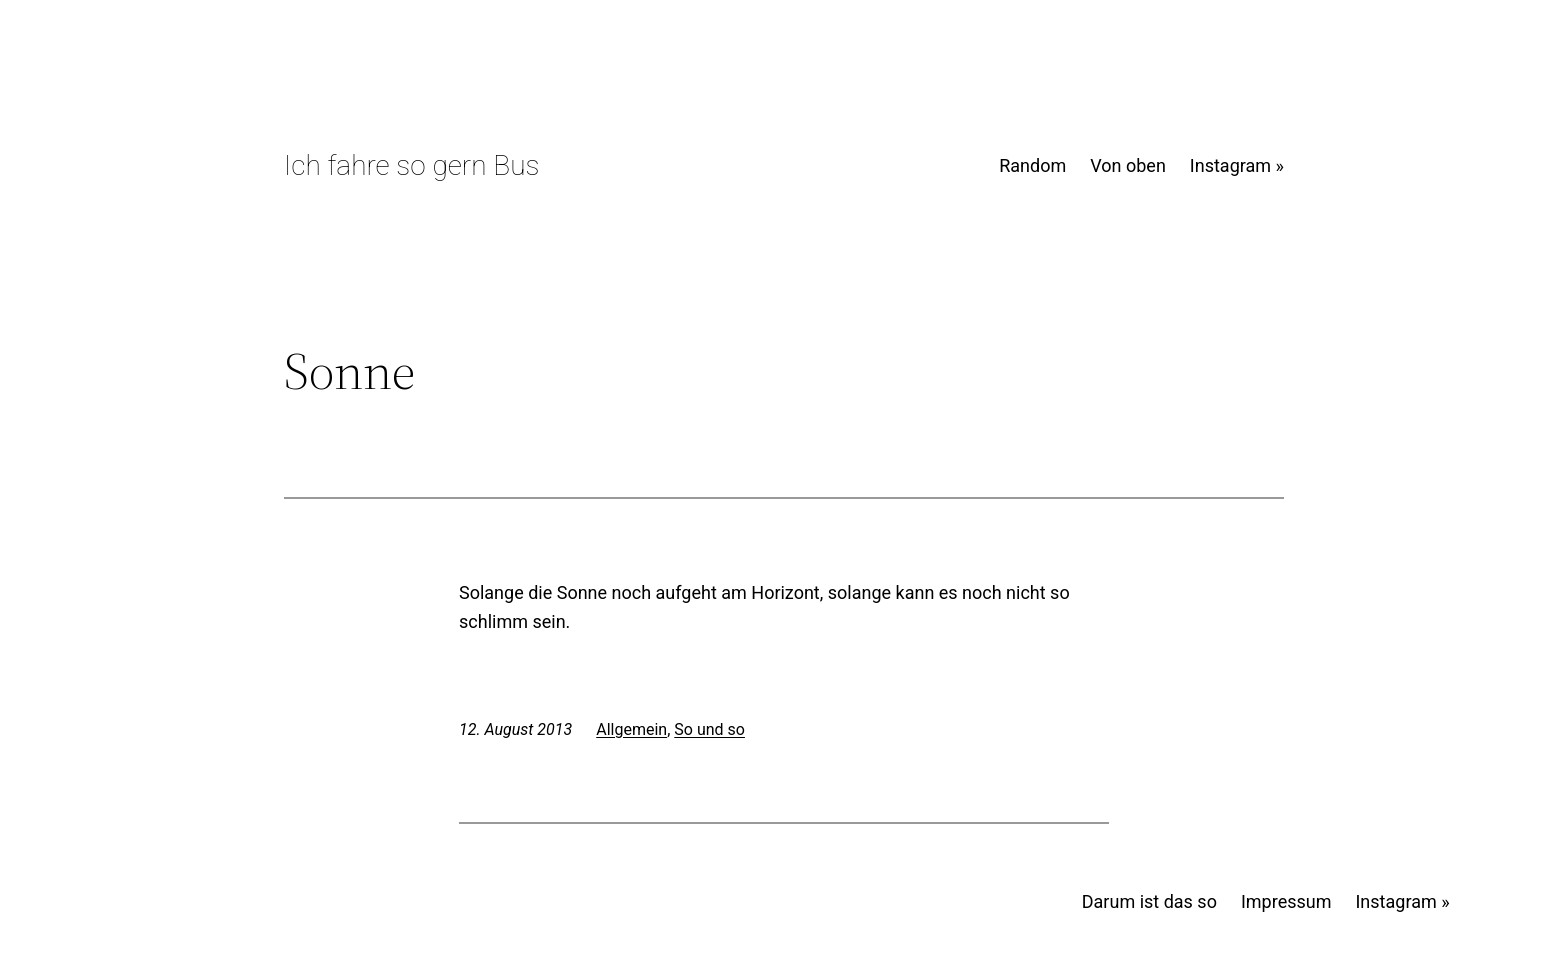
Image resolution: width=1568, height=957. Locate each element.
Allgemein (631, 729)
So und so (709, 729)
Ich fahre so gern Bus (411, 165)
